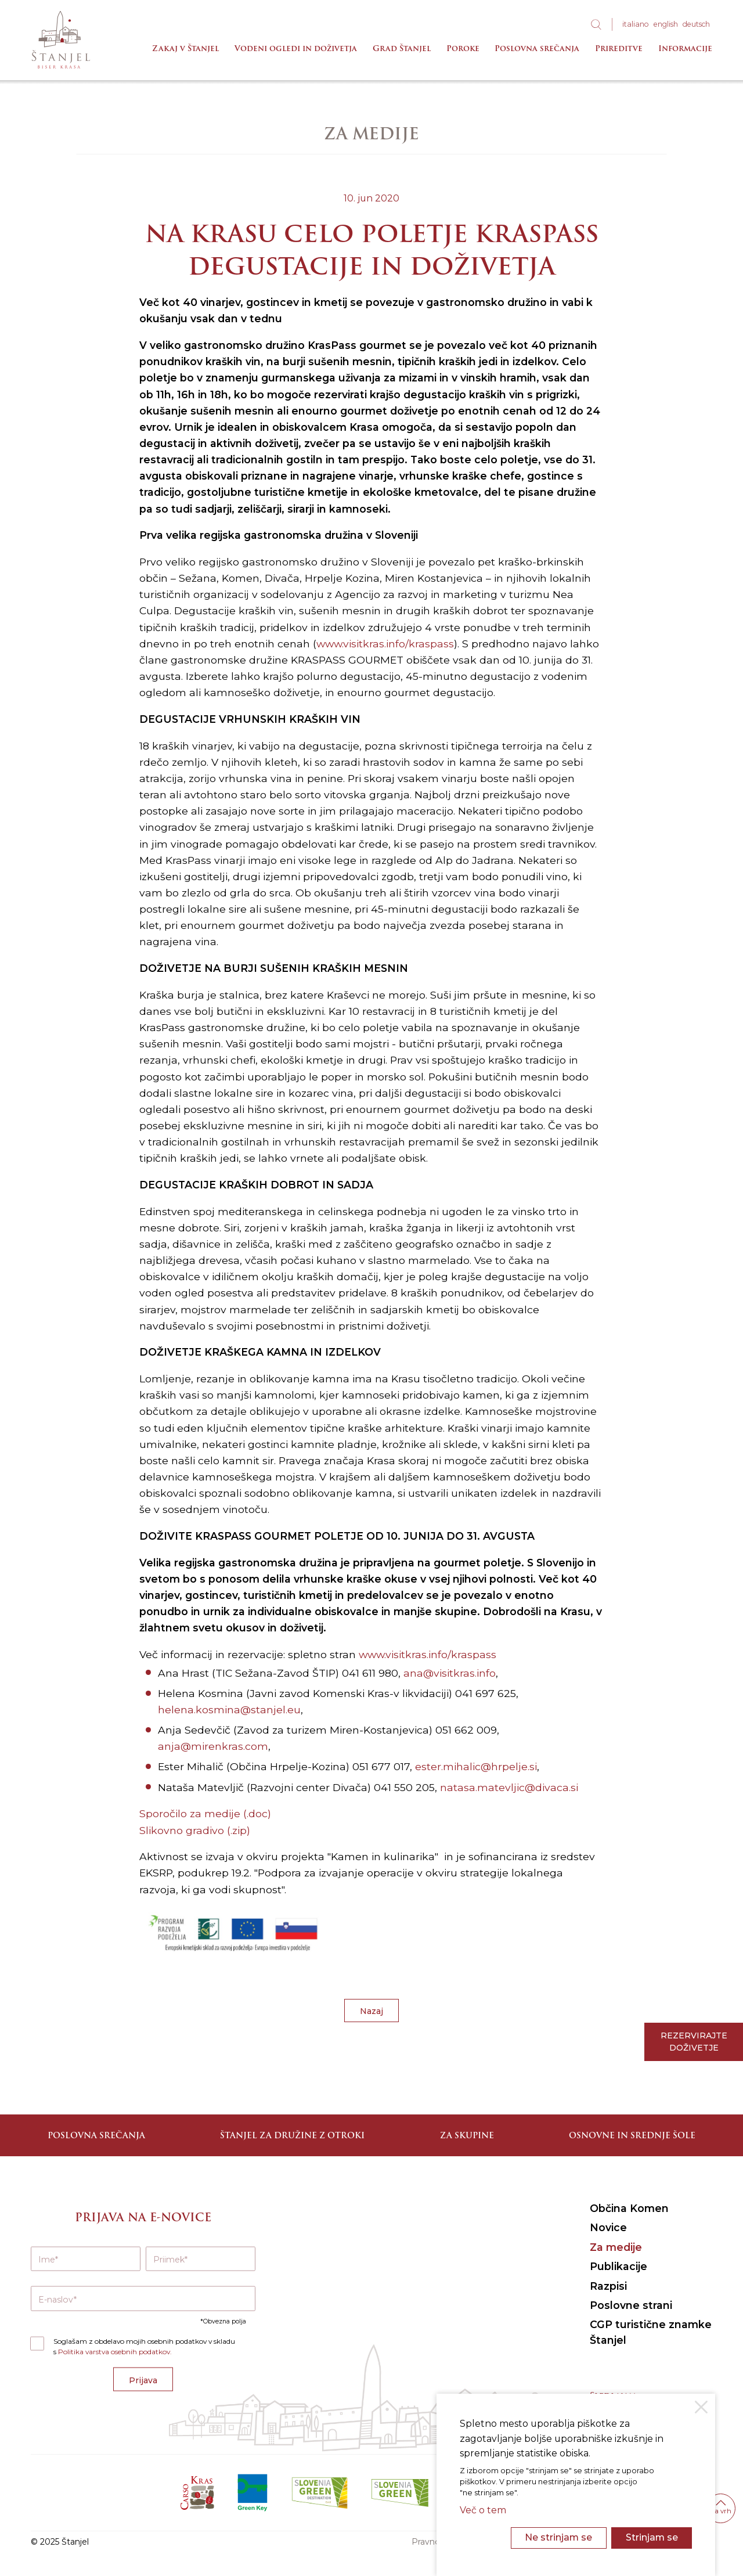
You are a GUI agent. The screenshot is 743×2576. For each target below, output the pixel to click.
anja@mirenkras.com (213, 1746)
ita (635, 24)
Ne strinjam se (558, 2537)
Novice (608, 2227)
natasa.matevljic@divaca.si (509, 1787)
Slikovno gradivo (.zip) (194, 1830)
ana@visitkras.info (449, 1673)
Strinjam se (652, 2537)
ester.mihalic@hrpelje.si (476, 1766)
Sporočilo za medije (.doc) (205, 1813)
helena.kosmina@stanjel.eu (229, 1709)
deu (696, 24)
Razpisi (608, 2286)
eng (666, 24)
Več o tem (483, 2510)
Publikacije (618, 2266)
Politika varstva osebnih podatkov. (115, 2351)
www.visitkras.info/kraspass (385, 643)
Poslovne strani (631, 2305)
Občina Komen (629, 2208)
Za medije (616, 2247)
